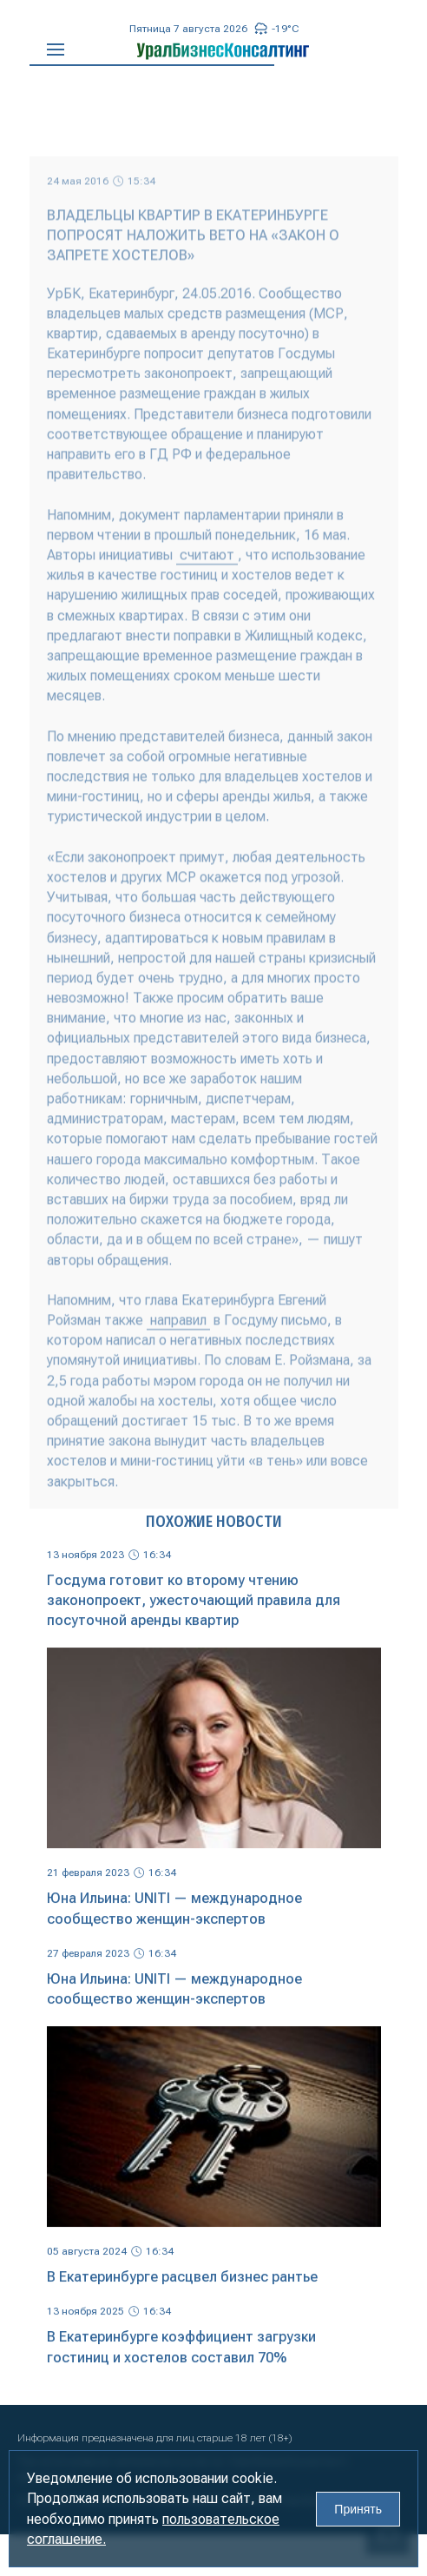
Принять (358, 2509)
